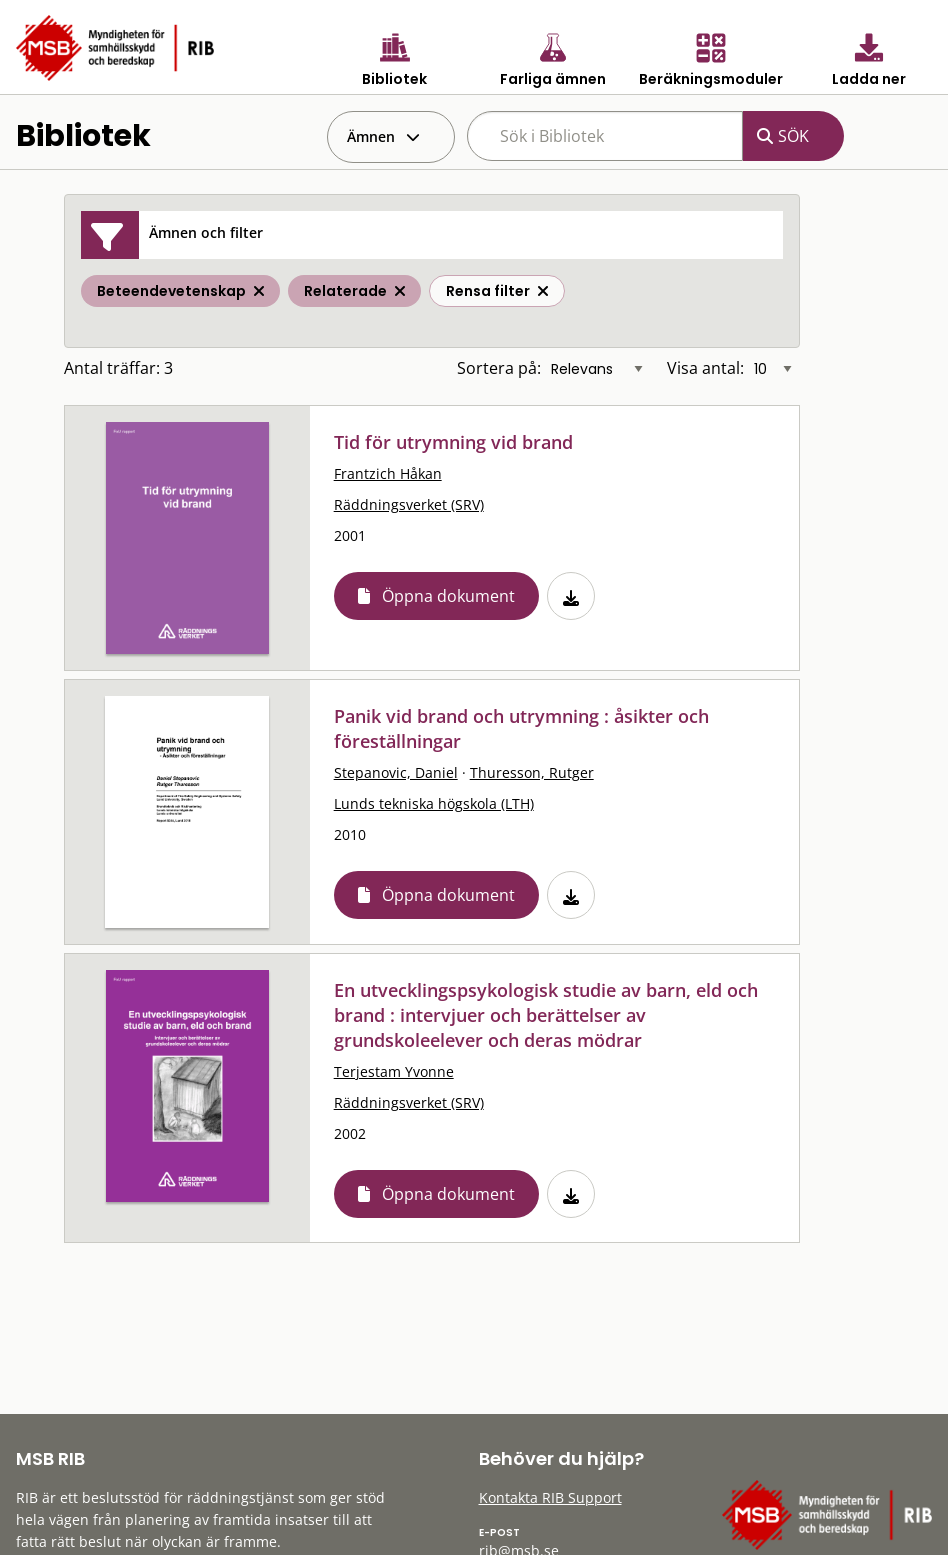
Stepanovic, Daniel (396, 772)
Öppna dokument (448, 596)
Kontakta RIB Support (550, 1497)
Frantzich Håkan (388, 473)
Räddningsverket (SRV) (409, 504)
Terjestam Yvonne (394, 1071)
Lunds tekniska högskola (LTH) (434, 803)
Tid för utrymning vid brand (453, 442)
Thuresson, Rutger (532, 772)
